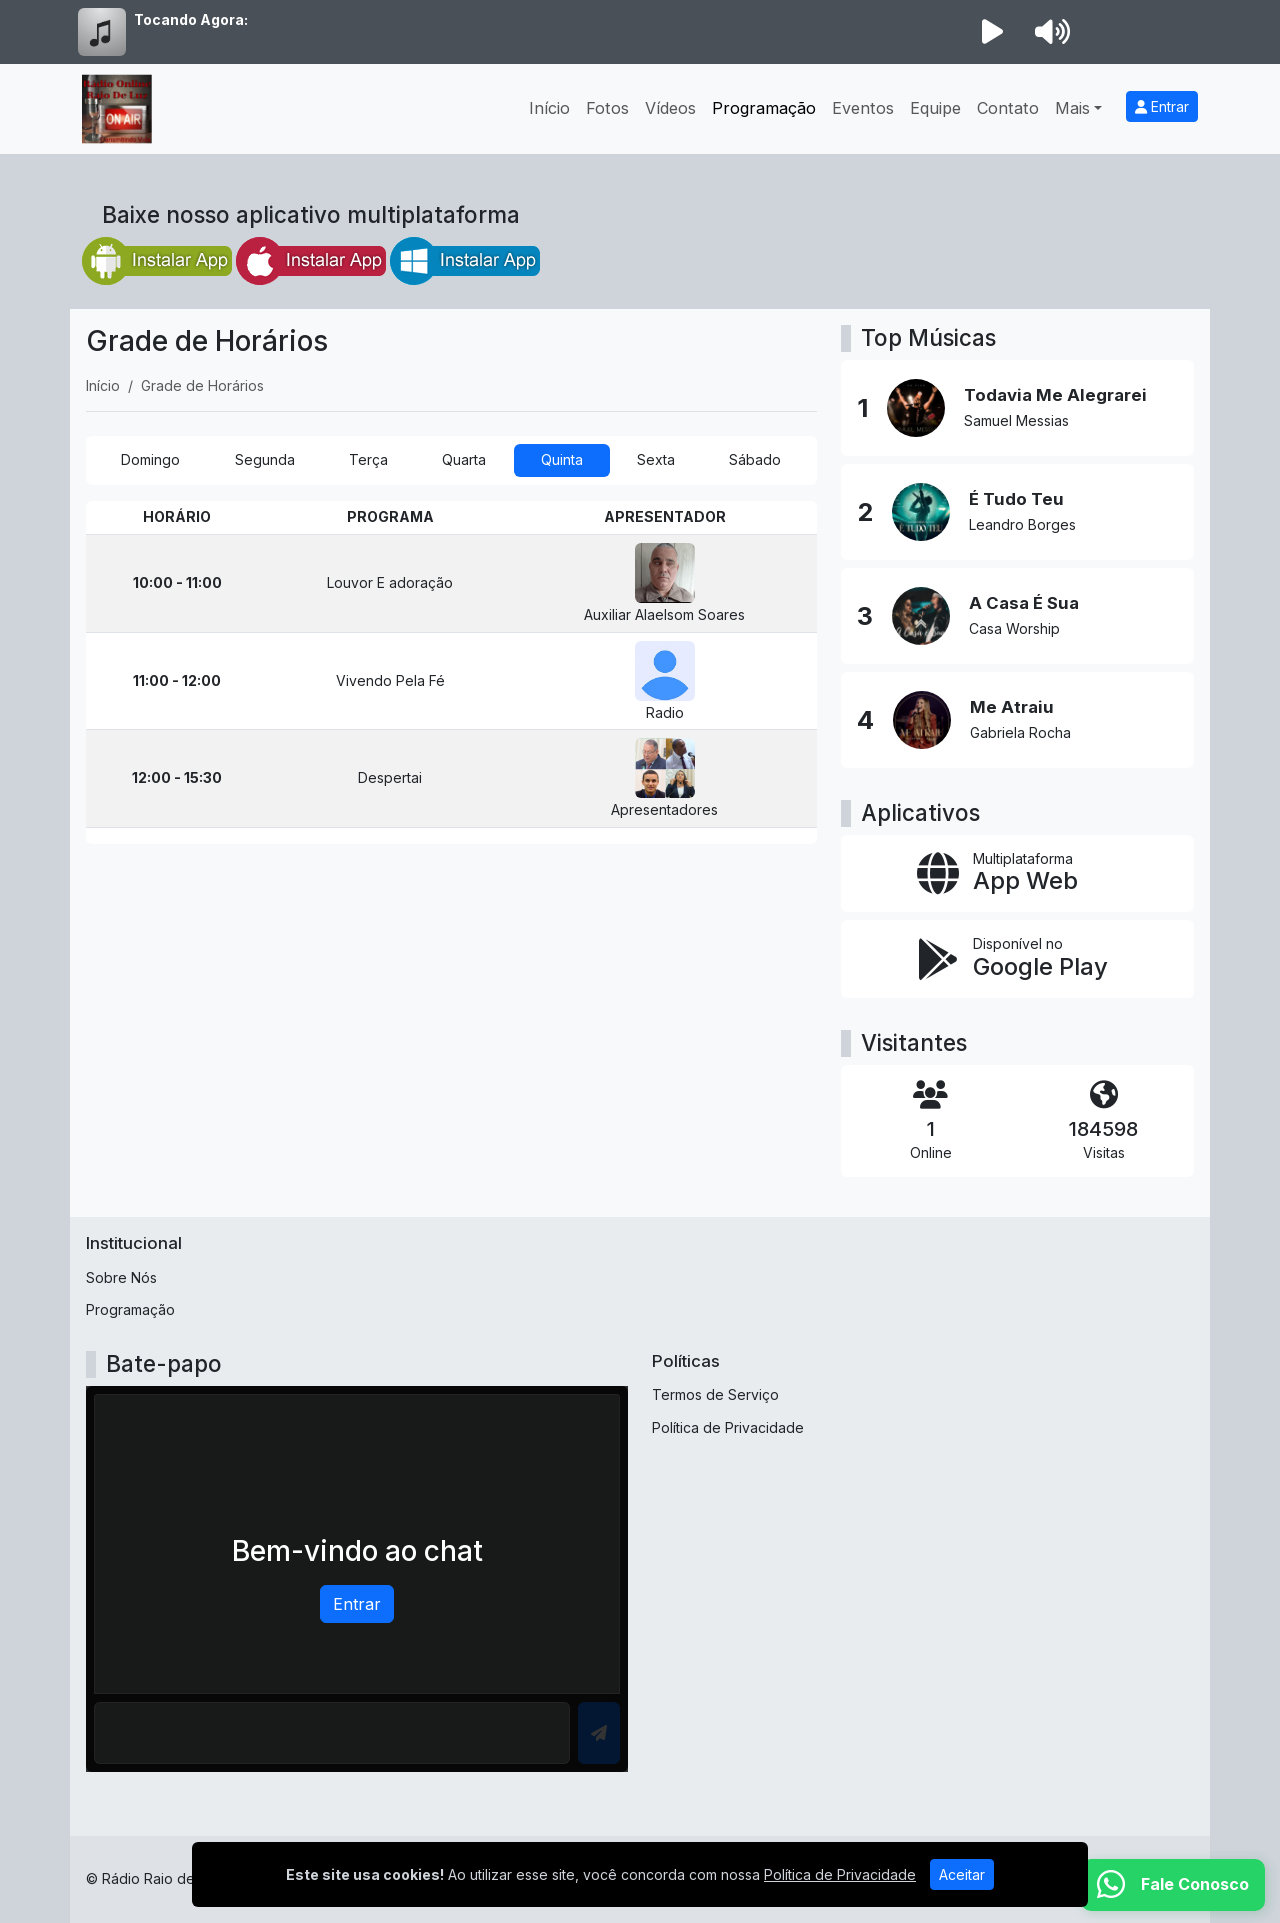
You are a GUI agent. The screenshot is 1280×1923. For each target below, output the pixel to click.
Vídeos (670, 108)
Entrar (1162, 106)
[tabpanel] (451, 672)
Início (549, 108)
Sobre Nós (121, 1277)
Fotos (607, 108)
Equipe (935, 108)
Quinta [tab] (562, 459)
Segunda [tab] (265, 459)
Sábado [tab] (755, 459)
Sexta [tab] (656, 459)
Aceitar (962, 1874)
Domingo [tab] (150, 459)
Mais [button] (1072, 108)
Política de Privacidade (728, 1427)
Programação (764, 108)
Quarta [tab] (464, 459)
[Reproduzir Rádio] (992, 32)
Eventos (863, 108)
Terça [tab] (368, 459)
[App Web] (1017, 874)
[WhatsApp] (1173, 1885)
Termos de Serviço (715, 1394)
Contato (1008, 108)
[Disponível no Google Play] (1017, 959)
